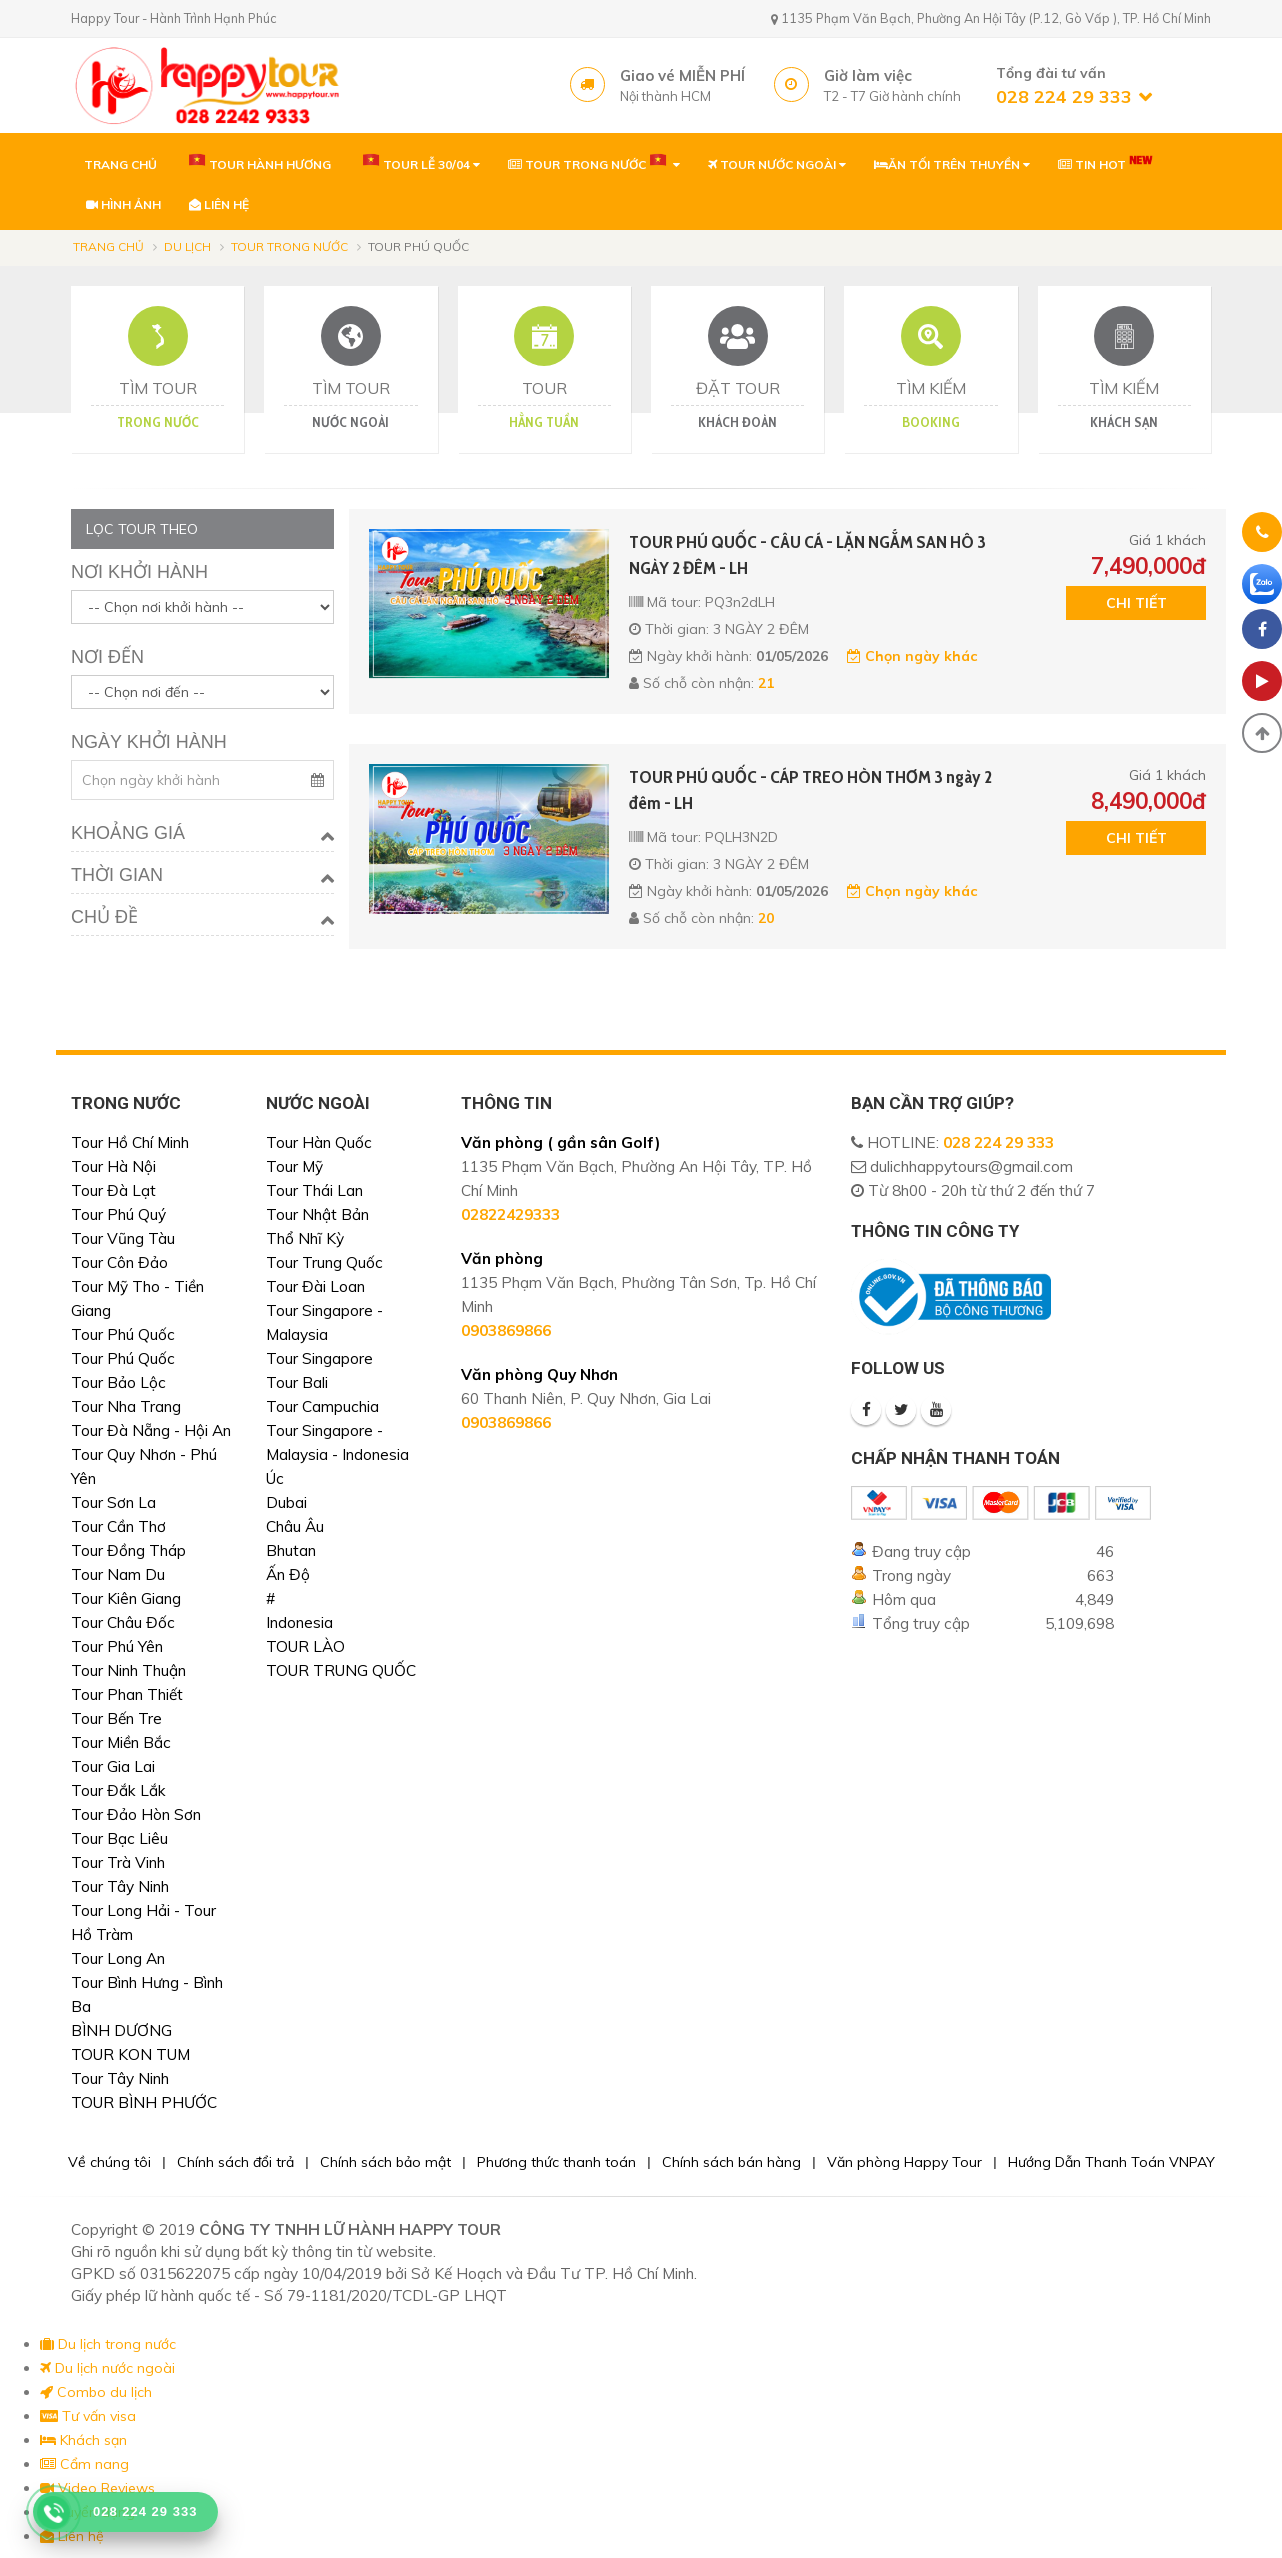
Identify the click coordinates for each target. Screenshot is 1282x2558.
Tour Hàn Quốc (319, 1142)
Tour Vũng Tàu (123, 1238)
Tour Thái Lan (314, 1190)
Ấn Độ (288, 1574)
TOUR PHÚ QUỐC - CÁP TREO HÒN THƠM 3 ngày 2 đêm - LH (810, 790)
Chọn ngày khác (912, 656)
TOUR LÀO (305, 1646)
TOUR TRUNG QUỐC (341, 1670)
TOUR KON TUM (130, 2054)
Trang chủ (108, 246)
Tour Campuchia (322, 1406)
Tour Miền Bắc (121, 1742)
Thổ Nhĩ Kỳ (305, 1238)
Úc (275, 1478)
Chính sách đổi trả (235, 2162)
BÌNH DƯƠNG (121, 2030)
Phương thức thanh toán (556, 2162)
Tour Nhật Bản (317, 1214)
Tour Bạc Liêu (119, 1838)
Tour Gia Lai (113, 1766)
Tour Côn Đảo (119, 1262)
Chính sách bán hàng (731, 2162)
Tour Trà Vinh (118, 1862)
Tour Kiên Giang (126, 1598)
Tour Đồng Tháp (128, 1550)
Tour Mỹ (294, 1166)
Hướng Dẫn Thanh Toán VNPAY (1111, 2162)
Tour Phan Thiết (127, 1694)
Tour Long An (118, 1958)
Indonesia (299, 1622)
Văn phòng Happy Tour (904, 2162)
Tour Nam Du (118, 1574)
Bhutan (291, 1550)
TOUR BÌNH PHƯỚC (144, 2102)
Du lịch (187, 246)
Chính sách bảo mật (385, 2162)
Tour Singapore (319, 1358)
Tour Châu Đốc (123, 1622)
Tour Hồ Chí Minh (130, 1142)
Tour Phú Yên (117, 1646)
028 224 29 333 (998, 1142)
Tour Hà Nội (113, 1166)
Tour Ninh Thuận (128, 1670)
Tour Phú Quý (118, 1214)
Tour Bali (297, 1382)
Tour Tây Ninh (120, 1886)
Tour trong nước (289, 246)
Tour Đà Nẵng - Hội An (151, 1430)
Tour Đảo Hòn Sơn (136, 1814)
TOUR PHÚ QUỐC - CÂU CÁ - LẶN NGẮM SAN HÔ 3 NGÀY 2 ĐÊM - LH (807, 555)
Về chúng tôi (109, 2162)
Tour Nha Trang (126, 1406)
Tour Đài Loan (315, 1286)
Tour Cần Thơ (118, 1526)
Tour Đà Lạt (113, 1190)
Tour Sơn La (113, 1502)
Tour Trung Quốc (324, 1262)
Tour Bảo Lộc (118, 1382)
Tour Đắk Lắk (118, 1790)
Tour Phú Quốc (123, 1334)
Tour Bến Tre (116, 1718)
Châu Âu (295, 1526)
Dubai (286, 1502)
